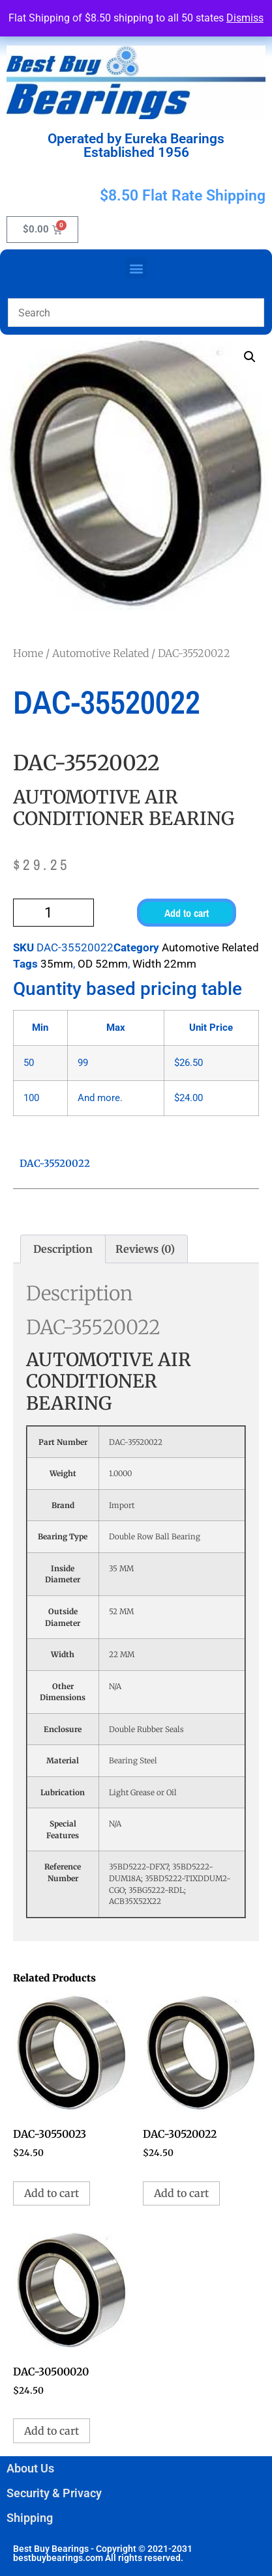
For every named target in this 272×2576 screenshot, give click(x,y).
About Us (30, 2468)
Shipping (30, 2518)
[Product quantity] (53, 913)
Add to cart (186, 913)
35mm (56, 963)
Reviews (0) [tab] (145, 1248)
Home (28, 653)
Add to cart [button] (51, 2193)
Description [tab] (63, 1248)
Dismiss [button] (245, 18)
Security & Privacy (54, 2493)
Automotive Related (100, 653)
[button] (136, 268)
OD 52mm (103, 963)
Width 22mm (164, 963)
